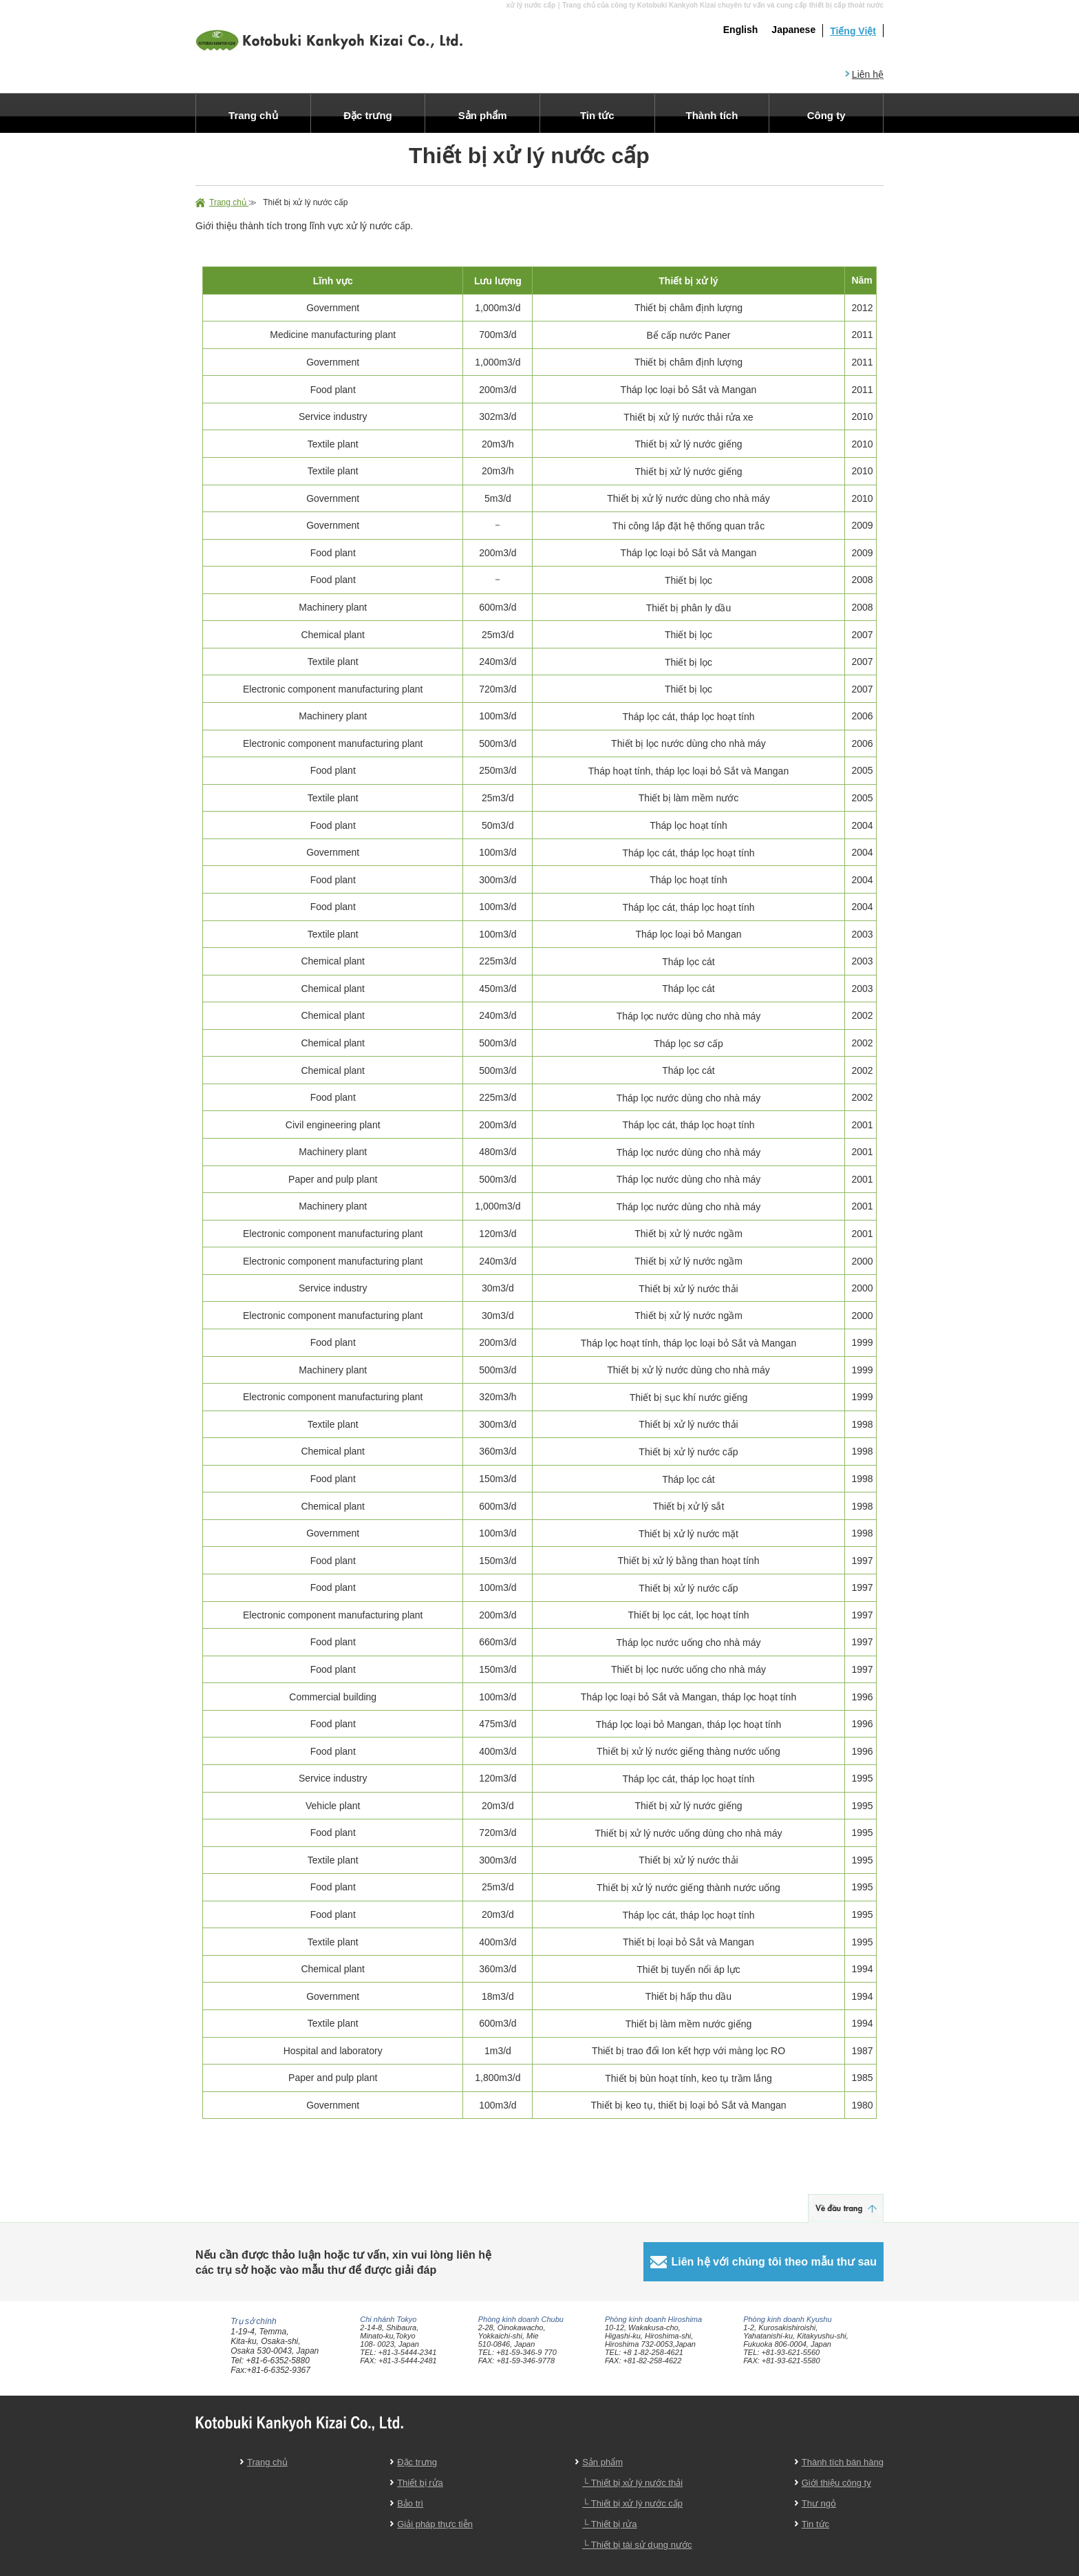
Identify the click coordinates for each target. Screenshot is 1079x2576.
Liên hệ (868, 74)
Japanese (793, 29)
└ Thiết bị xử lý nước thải (632, 2483)
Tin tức (815, 2524)
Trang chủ (228, 202)
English (740, 29)
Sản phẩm (602, 2462)
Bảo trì (410, 2503)
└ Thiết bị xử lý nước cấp (632, 2503)
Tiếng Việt (853, 30)
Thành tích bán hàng (843, 2462)
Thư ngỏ (819, 2503)
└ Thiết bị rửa (609, 2524)
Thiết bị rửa (420, 2483)
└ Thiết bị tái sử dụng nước (637, 2545)
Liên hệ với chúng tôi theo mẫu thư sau (774, 2262)
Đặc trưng (417, 2462)
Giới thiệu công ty (836, 2483)
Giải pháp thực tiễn (435, 2524)
